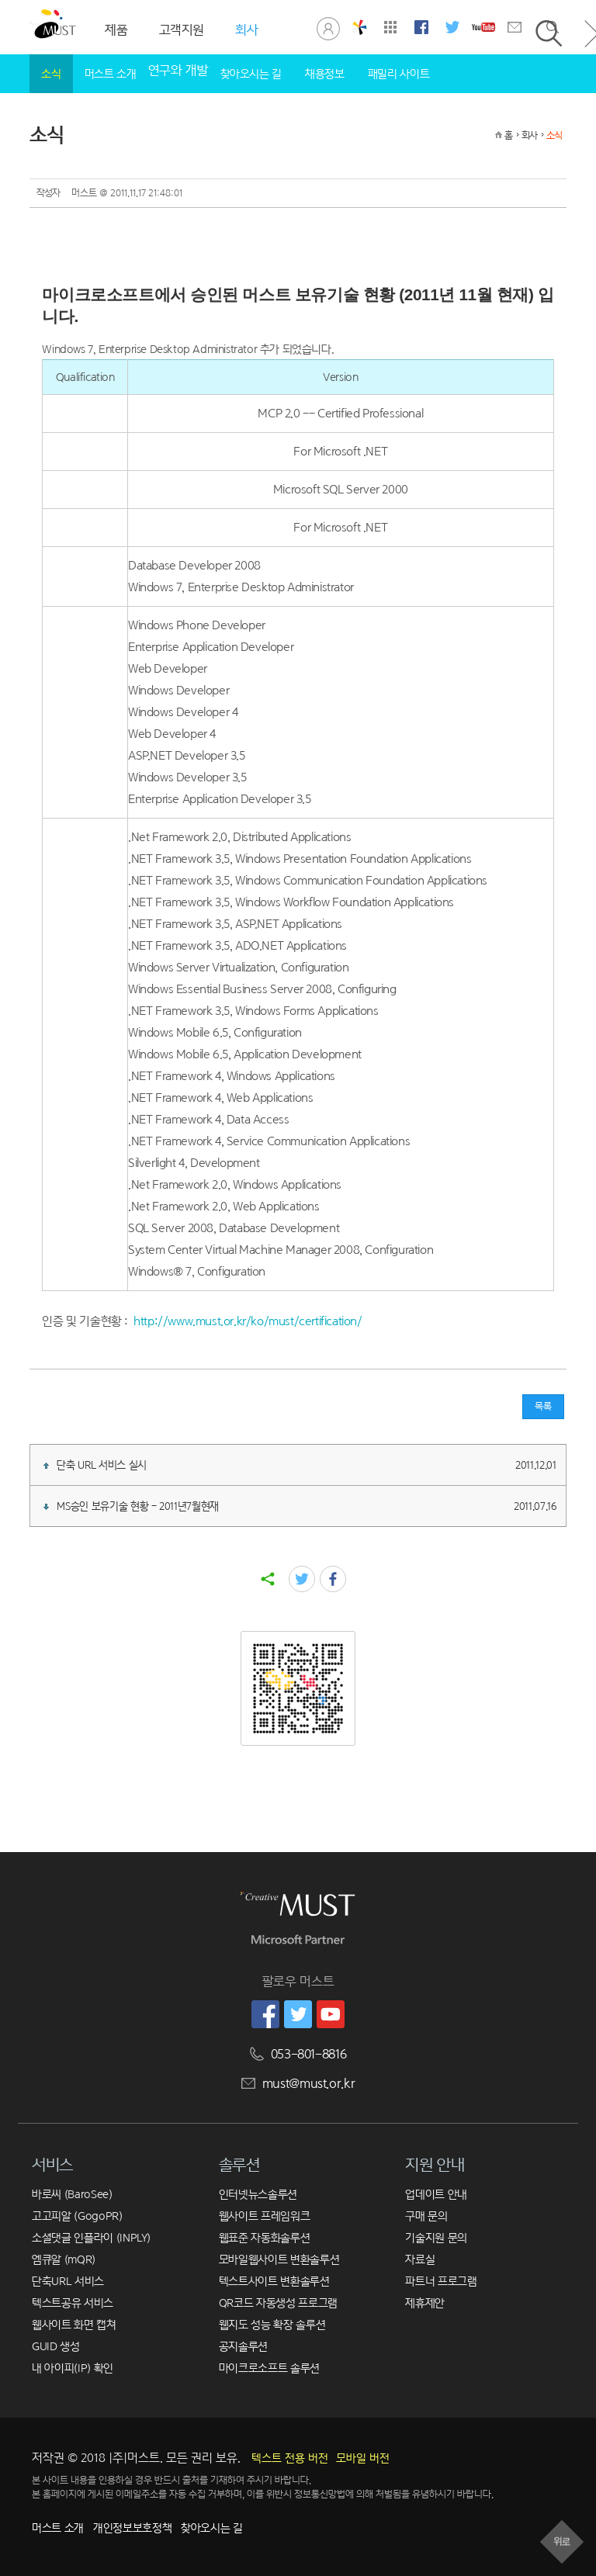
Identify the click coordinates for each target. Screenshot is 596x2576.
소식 (51, 73)
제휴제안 (425, 2302)
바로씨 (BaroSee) (72, 2193)
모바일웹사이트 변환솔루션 (279, 2259)
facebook (333, 1579)
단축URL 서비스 (68, 2280)
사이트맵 (390, 27)
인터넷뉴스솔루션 (258, 2193)
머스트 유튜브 (483, 27)
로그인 (328, 27)
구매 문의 (426, 2215)
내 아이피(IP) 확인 (72, 2367)
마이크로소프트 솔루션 (269, 2367)
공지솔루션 (243, 2346)
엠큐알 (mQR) (63, 2259)
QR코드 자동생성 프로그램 (278, 2302)
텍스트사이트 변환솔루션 (274, 2280)
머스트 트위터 (452, 27)
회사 (529, 135)
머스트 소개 (111, 73)
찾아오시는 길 (251, 73)
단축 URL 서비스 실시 (299, 1465)
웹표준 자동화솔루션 (264, 2237)
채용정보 (325, 73)
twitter (302, 1579)
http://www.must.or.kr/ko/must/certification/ (247, 1321)
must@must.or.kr (308, 2083)
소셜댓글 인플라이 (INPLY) (91, 2237)
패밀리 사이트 (399, 73)
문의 (514, 27)
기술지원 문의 (436, 2237)
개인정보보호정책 (132, 2527)
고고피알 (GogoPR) (77, 2215)
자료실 (420, 2259)
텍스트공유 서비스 (72, 2302)
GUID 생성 (56, 2346)
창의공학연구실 (359, 27)
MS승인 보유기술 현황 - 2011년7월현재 (299, 1506)
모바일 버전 (363, 2458)
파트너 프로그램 (440, 2280)
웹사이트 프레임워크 (264, 2215)
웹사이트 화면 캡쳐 (74, 2324)
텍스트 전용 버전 (289, 2458)
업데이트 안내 (436, 2193)
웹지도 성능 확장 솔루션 (272, 2324)
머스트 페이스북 (421, 27)
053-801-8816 (309, 2054)
